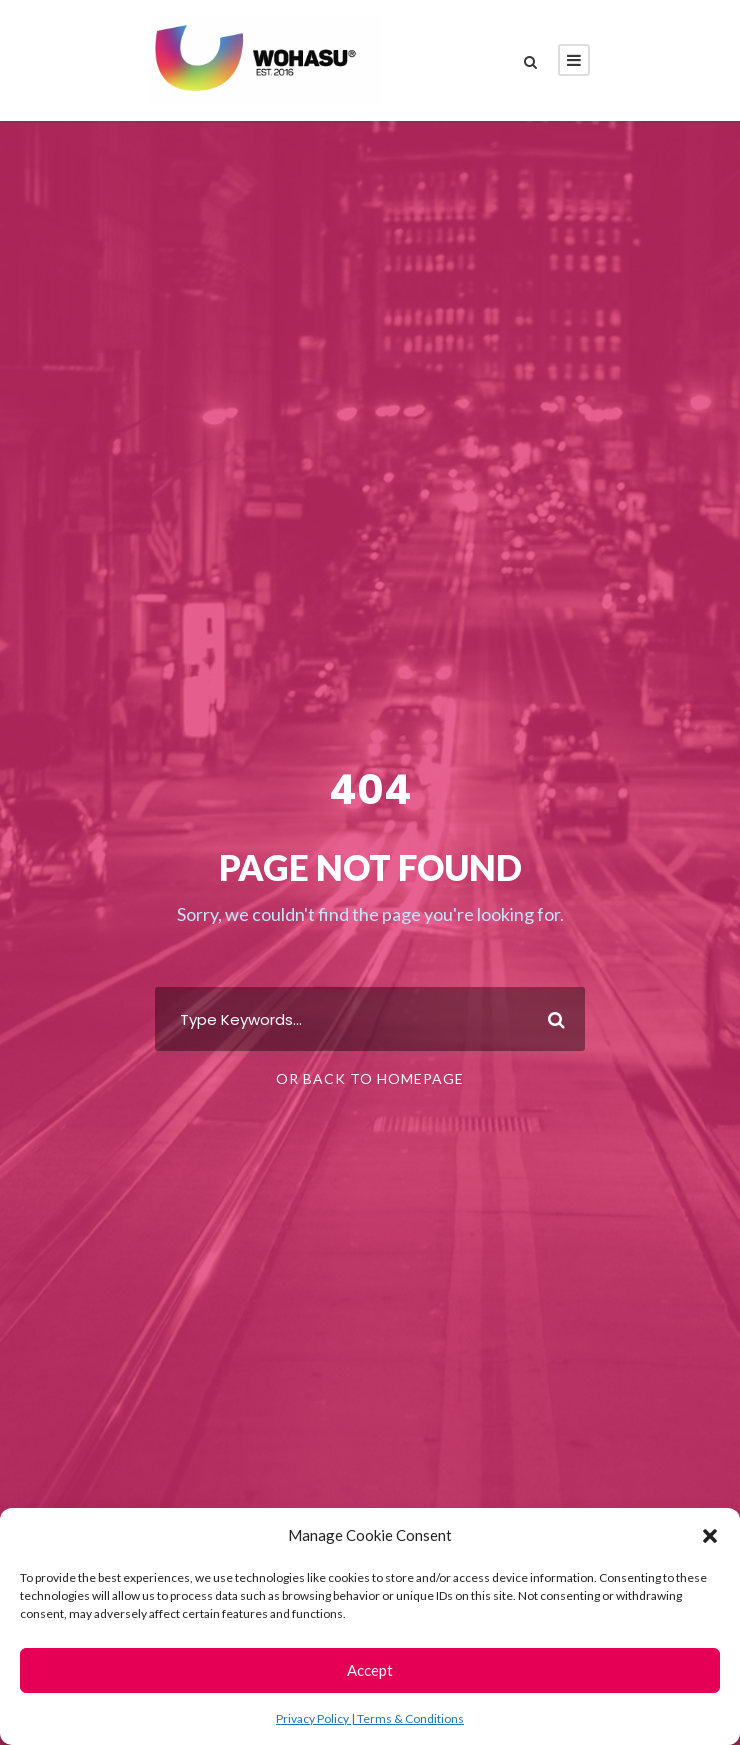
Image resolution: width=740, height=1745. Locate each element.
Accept (370, 1670)
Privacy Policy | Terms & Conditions (370, 1718)
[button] (710, 1536)
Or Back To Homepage (370, 1078)
